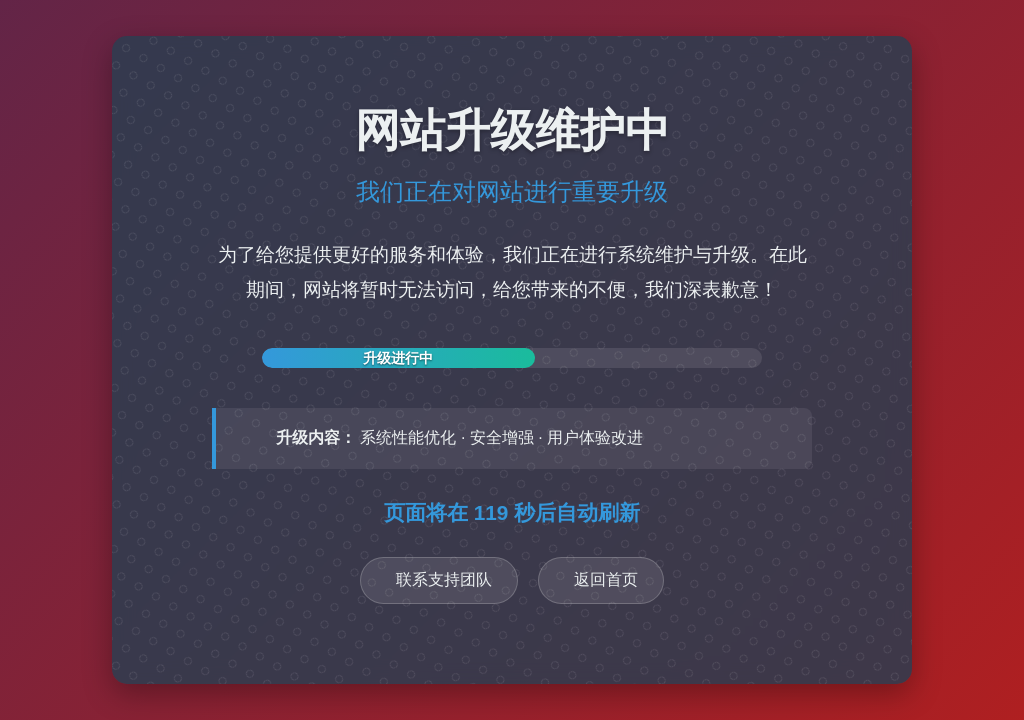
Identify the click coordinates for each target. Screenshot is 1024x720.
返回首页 (606, 579)
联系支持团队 (444, 579)
